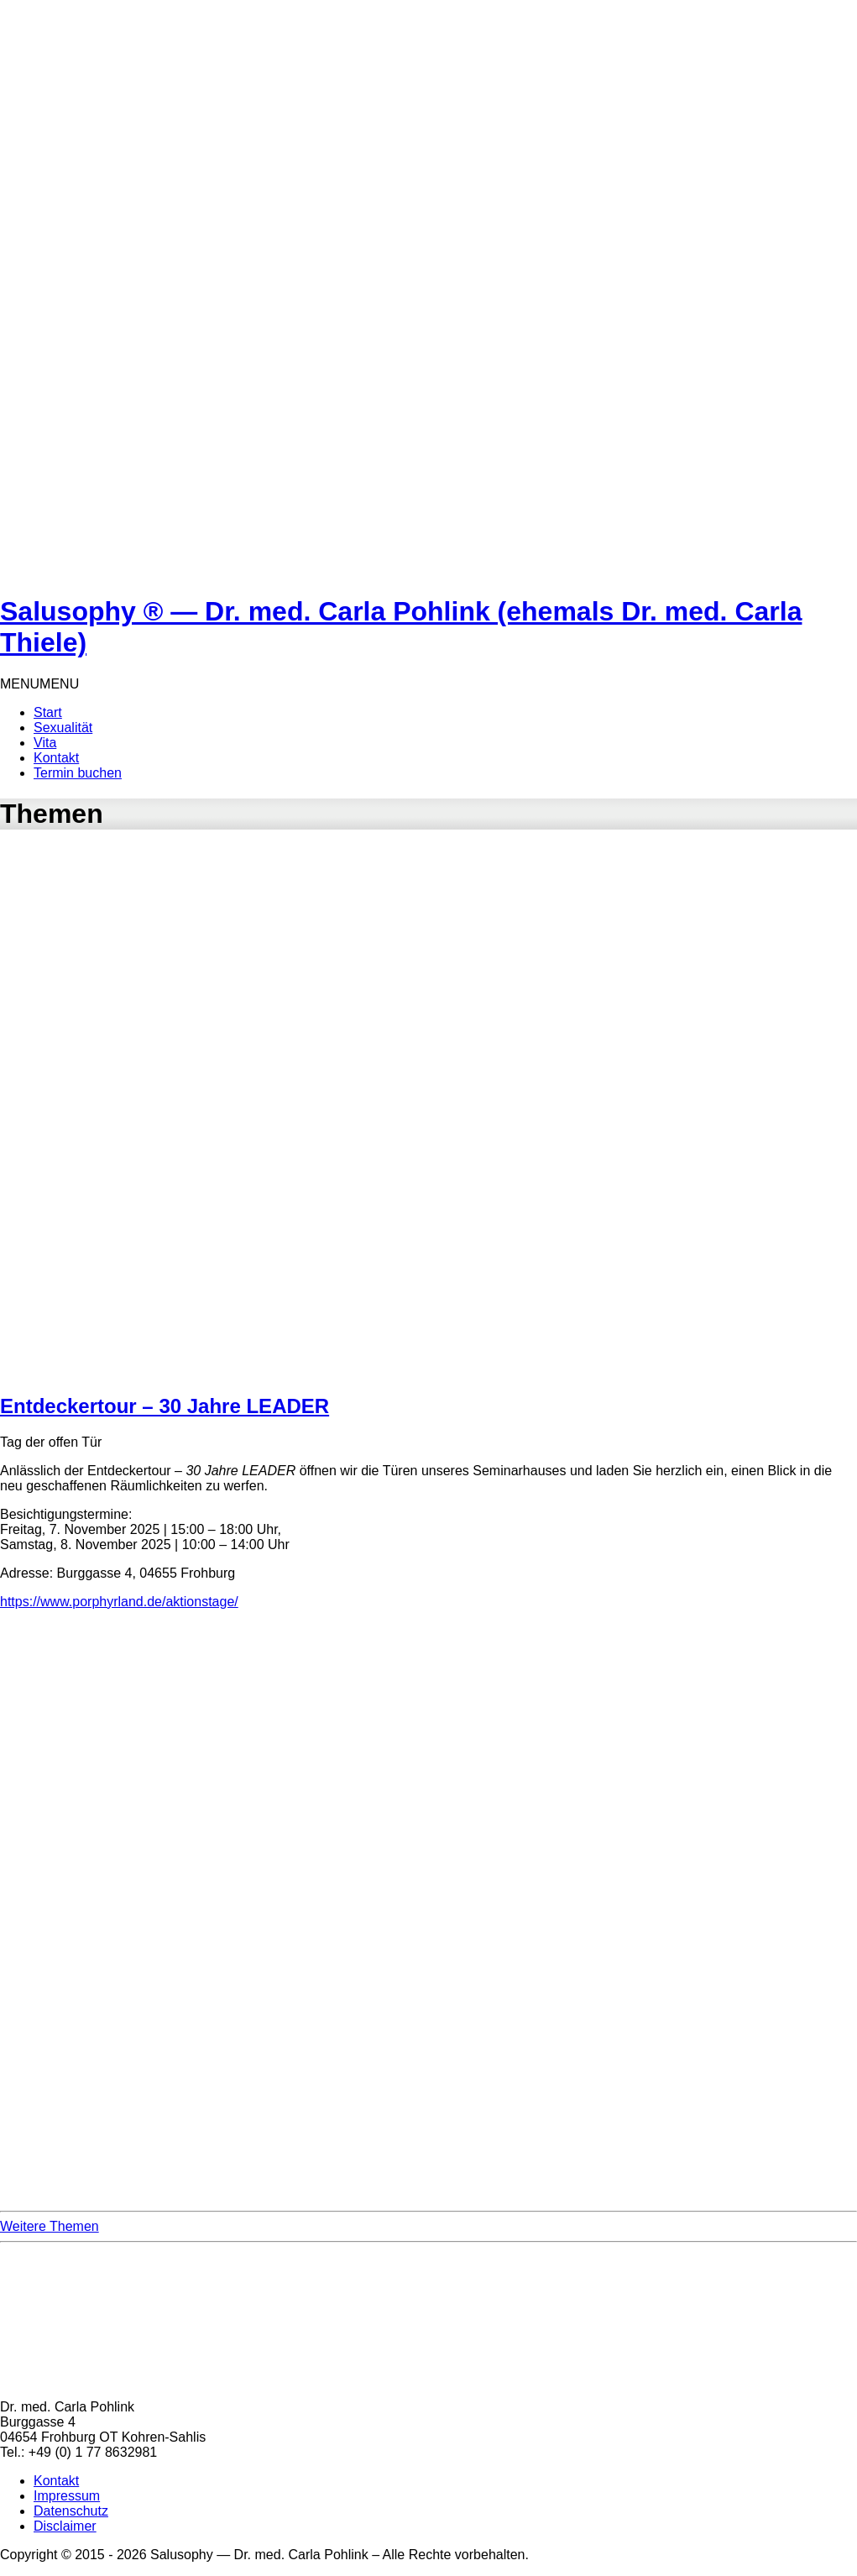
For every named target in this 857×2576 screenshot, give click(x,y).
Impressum (67, 2496)
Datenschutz (71, 2511)
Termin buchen (78, 773)
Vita (45, 743)
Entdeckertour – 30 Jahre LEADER (164, 1406)
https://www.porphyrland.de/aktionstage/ (119, 1601)
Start (48, 712)
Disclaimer (65, 2526)
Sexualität (63, 727)
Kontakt (56, 758)
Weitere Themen (49, 2226)
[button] (39, 684)
